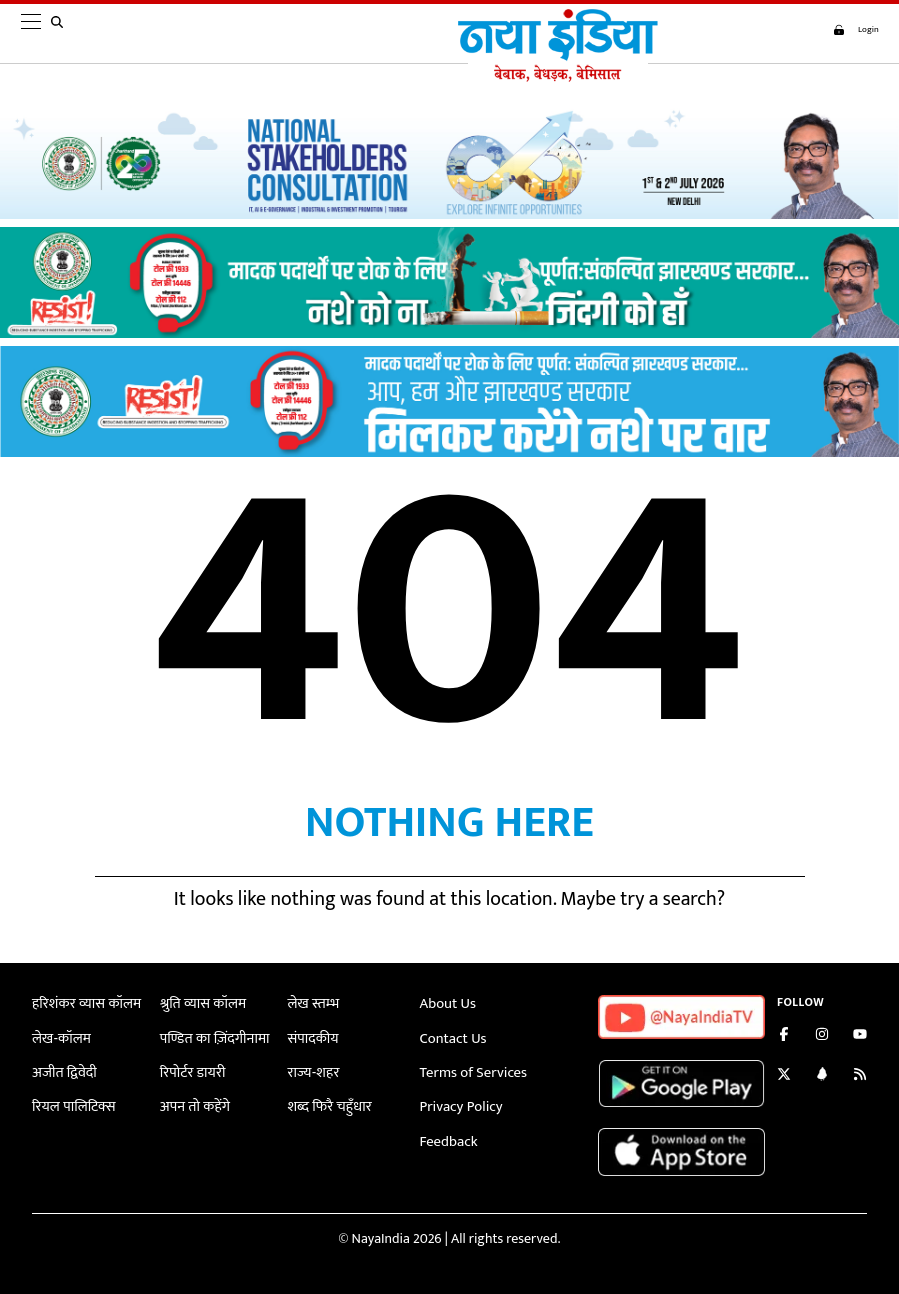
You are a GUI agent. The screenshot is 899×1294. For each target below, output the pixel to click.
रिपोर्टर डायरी (191, 1070)
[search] (61, 34)
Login (849, 30)
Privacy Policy (459, 1104)
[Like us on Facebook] (784, 1036)
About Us (447, 1003)
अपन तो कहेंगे (193, 1104)
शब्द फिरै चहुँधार (328, 1104)
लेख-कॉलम (60, 1037)
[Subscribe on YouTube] (860, 1036)
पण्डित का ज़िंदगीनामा (212, 1037)
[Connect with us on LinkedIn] (822, 1076)
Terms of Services (471, 1070)
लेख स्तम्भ (312, 1003)
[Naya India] (552, 77)
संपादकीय (312, 1037)
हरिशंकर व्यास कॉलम (84, 1003)
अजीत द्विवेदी (63, 1070)
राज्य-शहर (312, 1070)
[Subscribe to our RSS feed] (860, 1076)
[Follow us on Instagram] (822, 1036)
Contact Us (452, 1037)
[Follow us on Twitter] (784, 1076)
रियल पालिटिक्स (72, 1104)
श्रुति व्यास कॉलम (201, 1003)
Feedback (447, 1137)
